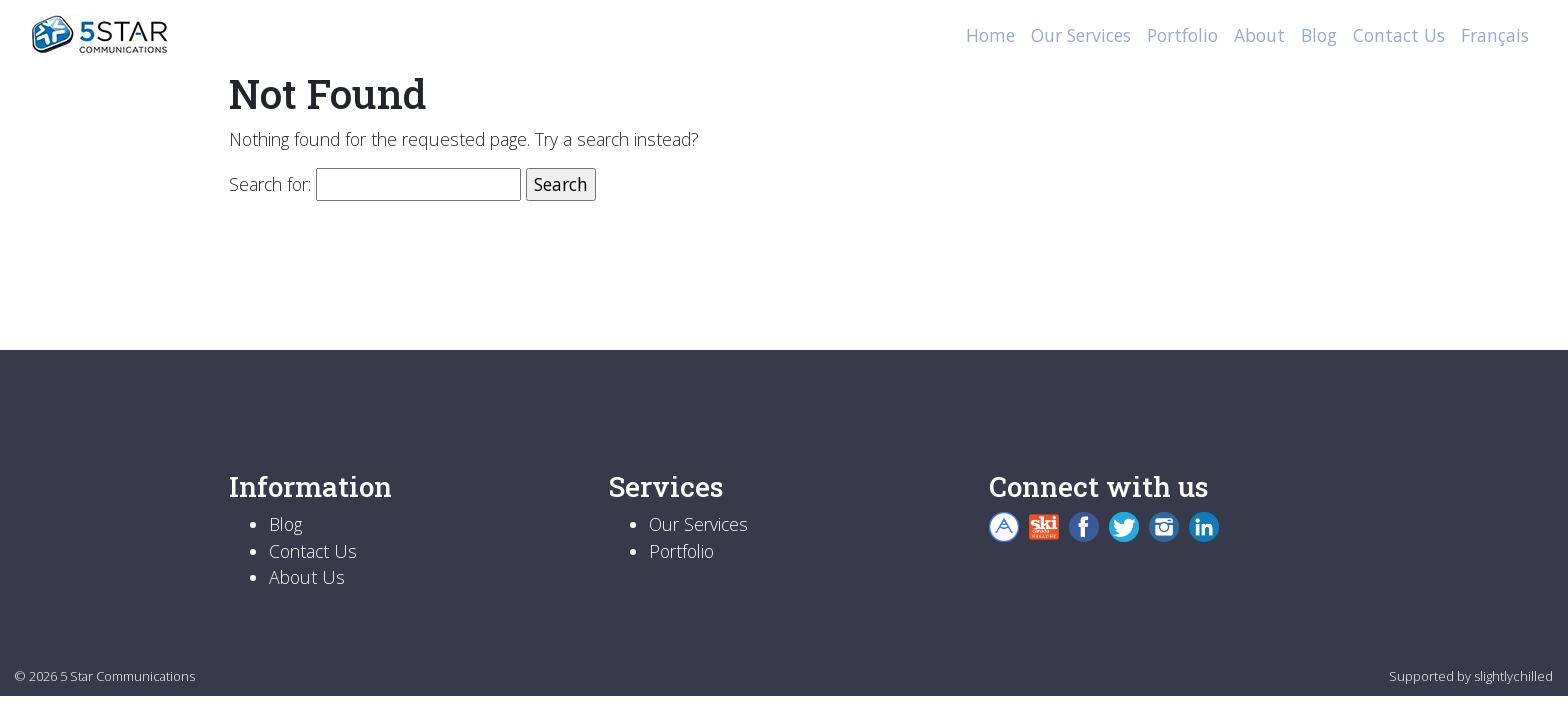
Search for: (270, 184)
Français (1495, 35)
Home (990, 35)
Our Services (1081, 35)
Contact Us (1399, 35)
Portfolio (1182, 35)
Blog (1319, 35)
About (1259, 35)
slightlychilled (1513, 676)
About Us (307, 577)
